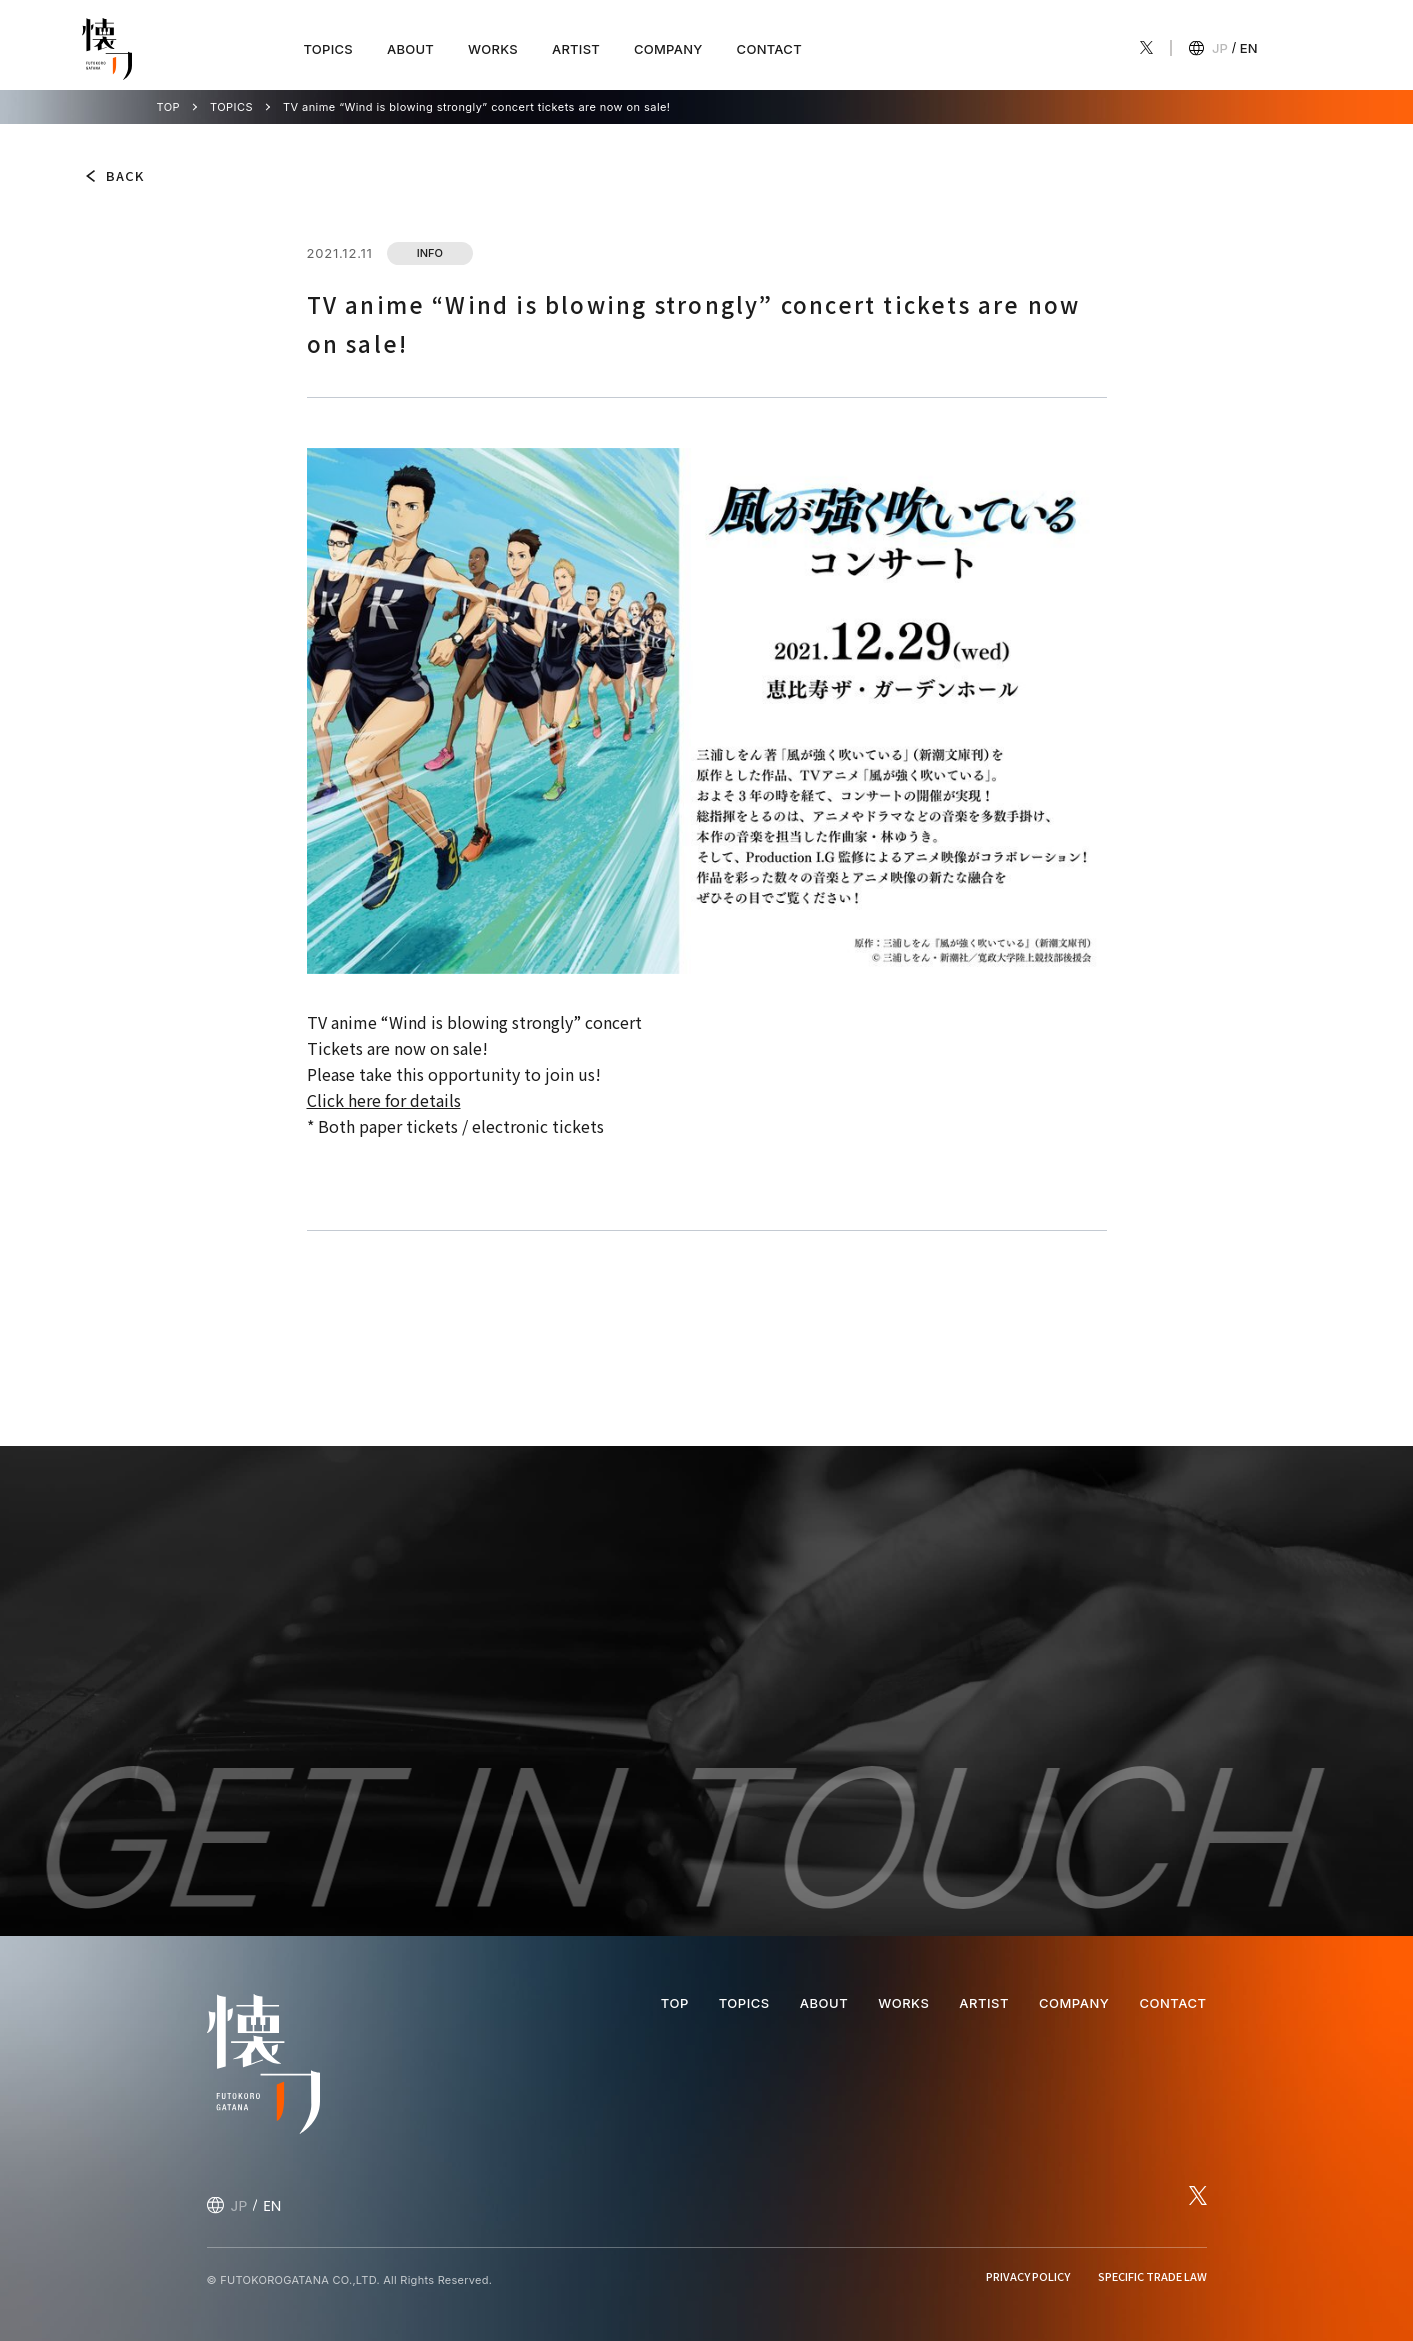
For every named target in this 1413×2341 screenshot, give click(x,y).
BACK (125, 175)
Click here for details (384, 1100)
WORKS (493, 49)
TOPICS (328, 49)
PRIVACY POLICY (1028, 2276)
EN (1249, 48)
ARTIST (576, 49)
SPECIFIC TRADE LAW (1152, 2276)
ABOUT (410, 49)
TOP (169, 107)
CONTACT (769, 49)
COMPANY (668, 49)
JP (1220, 48)
